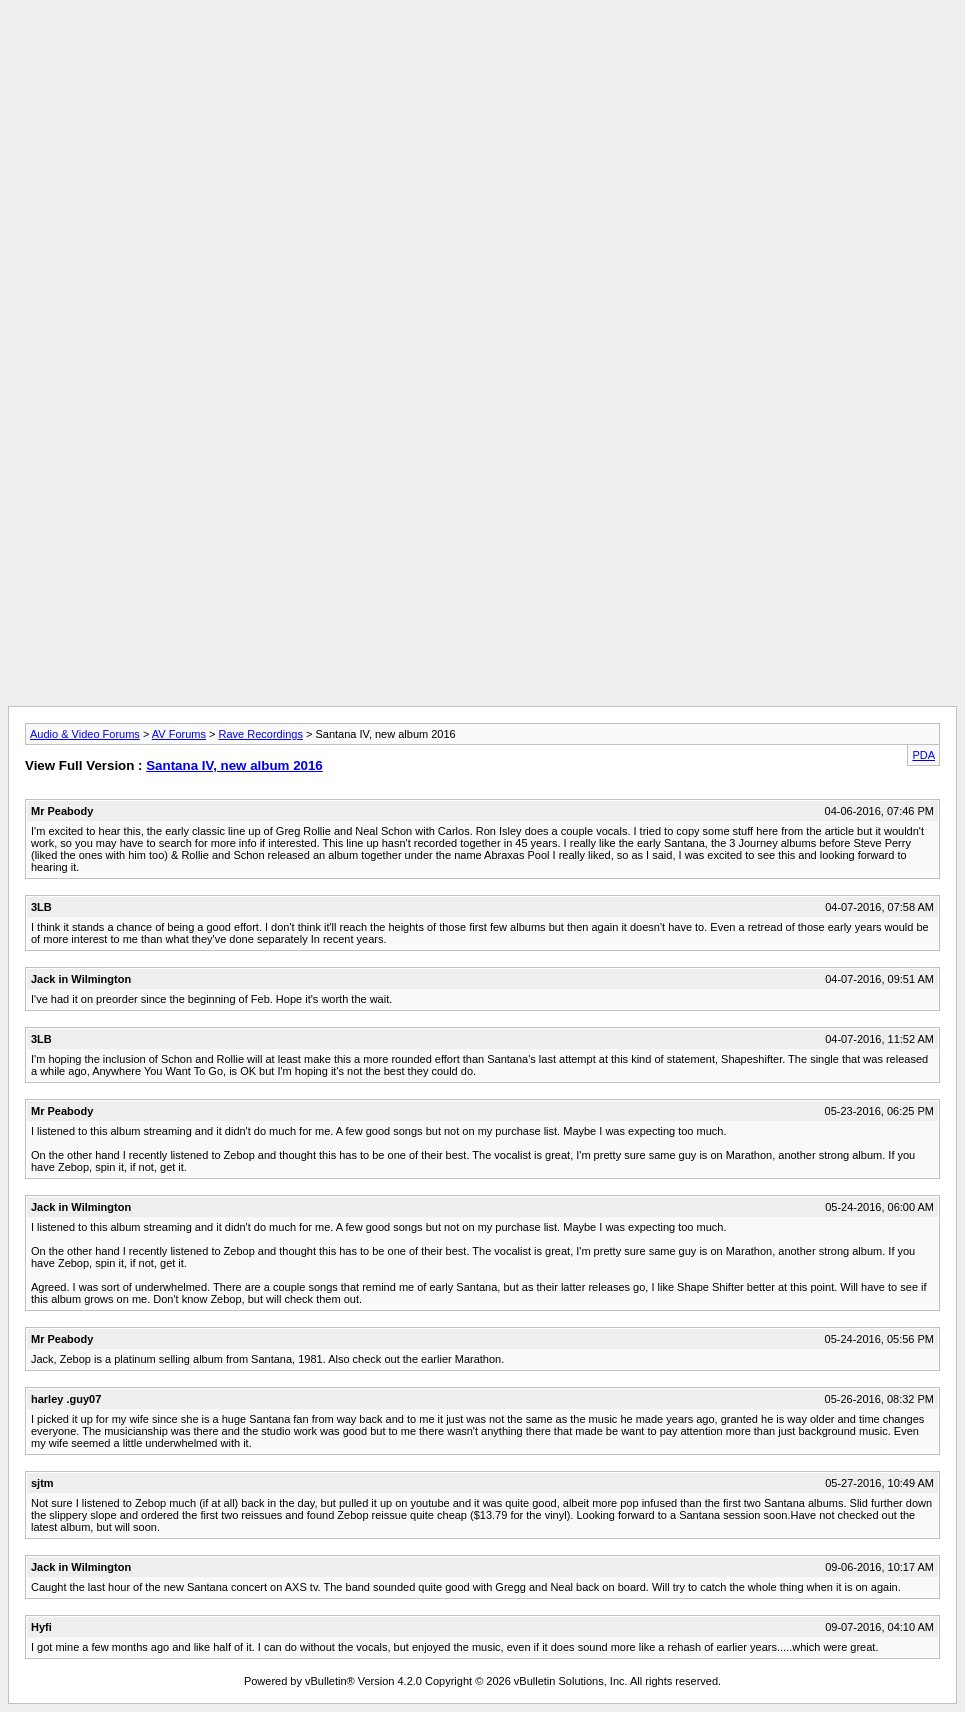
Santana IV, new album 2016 (234, 765)
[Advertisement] (483, 53)
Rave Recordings (261, 734)
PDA (923, 755)
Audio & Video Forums (85, 734)
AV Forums (179, 734)
